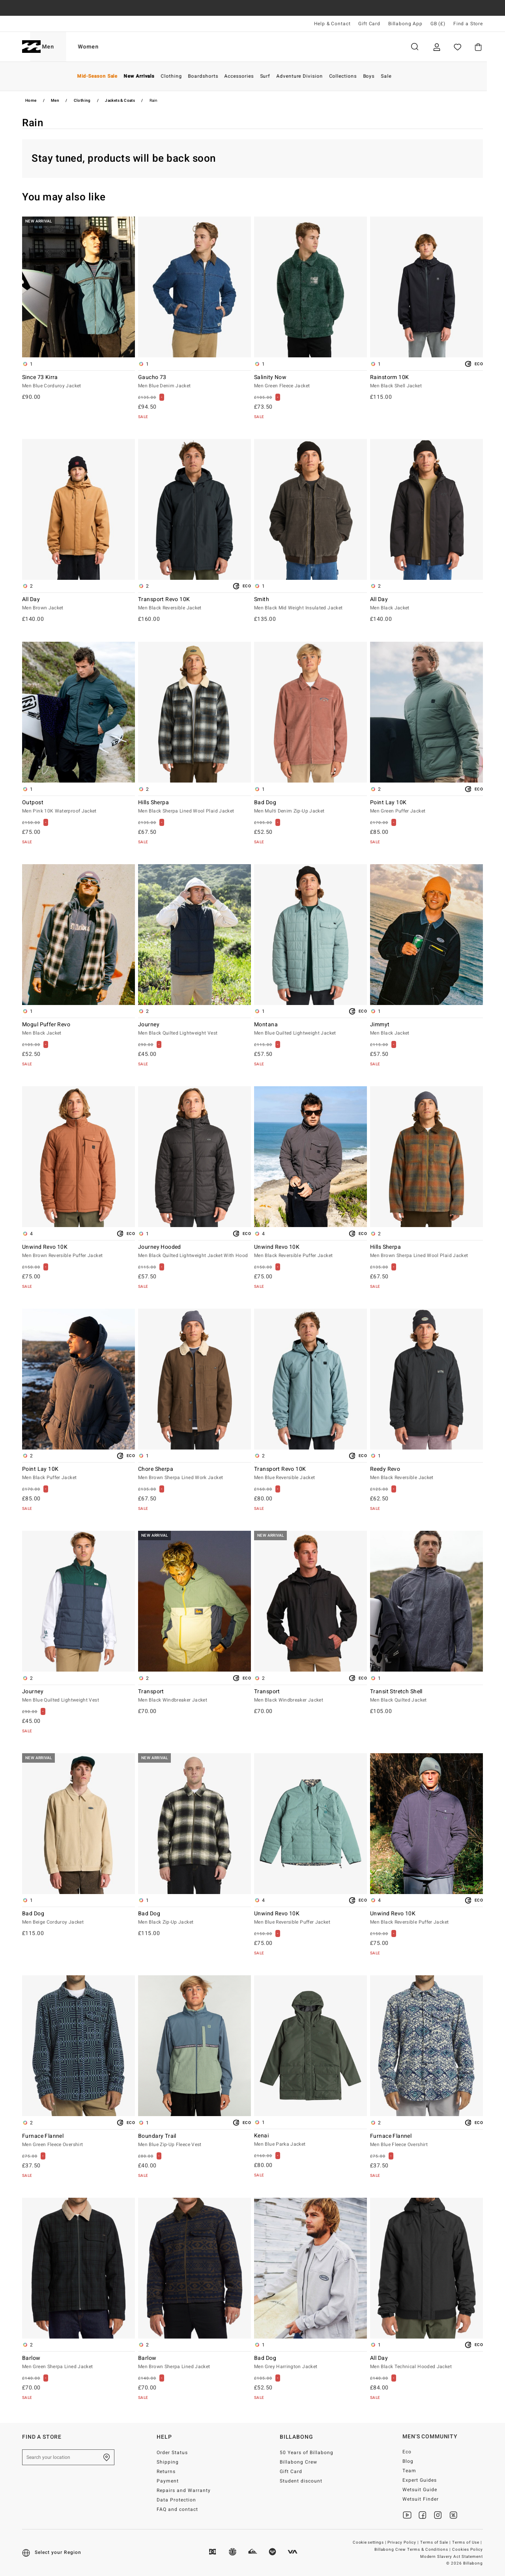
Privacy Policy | (403, 2542)
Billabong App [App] (405, 23)
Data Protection (176, 2499)
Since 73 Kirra (78, 381)
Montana (310, 1029)
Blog (407, 2461)
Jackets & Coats (120, 100)
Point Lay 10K (426, 807)
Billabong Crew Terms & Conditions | (413, 2549)
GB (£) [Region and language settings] (437, 23)
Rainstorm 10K (426, 381)
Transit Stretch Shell (426, 1696)
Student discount (301, 2480)
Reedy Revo (426, 1473)
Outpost (78, 807)
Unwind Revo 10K (78, 1251)
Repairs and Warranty (184, 2490)
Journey (194, 1029)
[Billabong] (31, 46)
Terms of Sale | (436, 2542)
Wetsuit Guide (419, 2489)
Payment (168, 2480)
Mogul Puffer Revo (78, 1029)
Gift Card (369, 23)
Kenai (310, 2140)
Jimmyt (426, 1029)
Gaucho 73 (194, 381)
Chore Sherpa (194, 1473)
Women (106, 47)
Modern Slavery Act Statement (451, 2556)
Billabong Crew (298, 2462)
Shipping (168, 2462)
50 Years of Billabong (306, 2452)
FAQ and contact (177, 2509)
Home (31, 100)
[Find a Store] (106, 2457)
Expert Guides (419, 2480)
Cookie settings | (370, 2542)
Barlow (78, 2362)
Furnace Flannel (78, 2140)
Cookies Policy (467, 2549)
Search (415, 47)
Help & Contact (332, 23)
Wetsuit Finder (420, 2499)
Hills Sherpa (194, 807)
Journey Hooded (194, 1251)
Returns (166, 2471)
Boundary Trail (194, 2140)
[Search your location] (68, 2457)
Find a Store (468, 23)
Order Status (172, 2452)
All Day (78, 604)
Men (66, 47)
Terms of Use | (467, 2542)
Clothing (82, 100)
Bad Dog (310, 807)
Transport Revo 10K (194, 604)
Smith (310, 604)
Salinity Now (310, 381)
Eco (406, 2451)
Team (409, 2470)
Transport (194, 1696)
